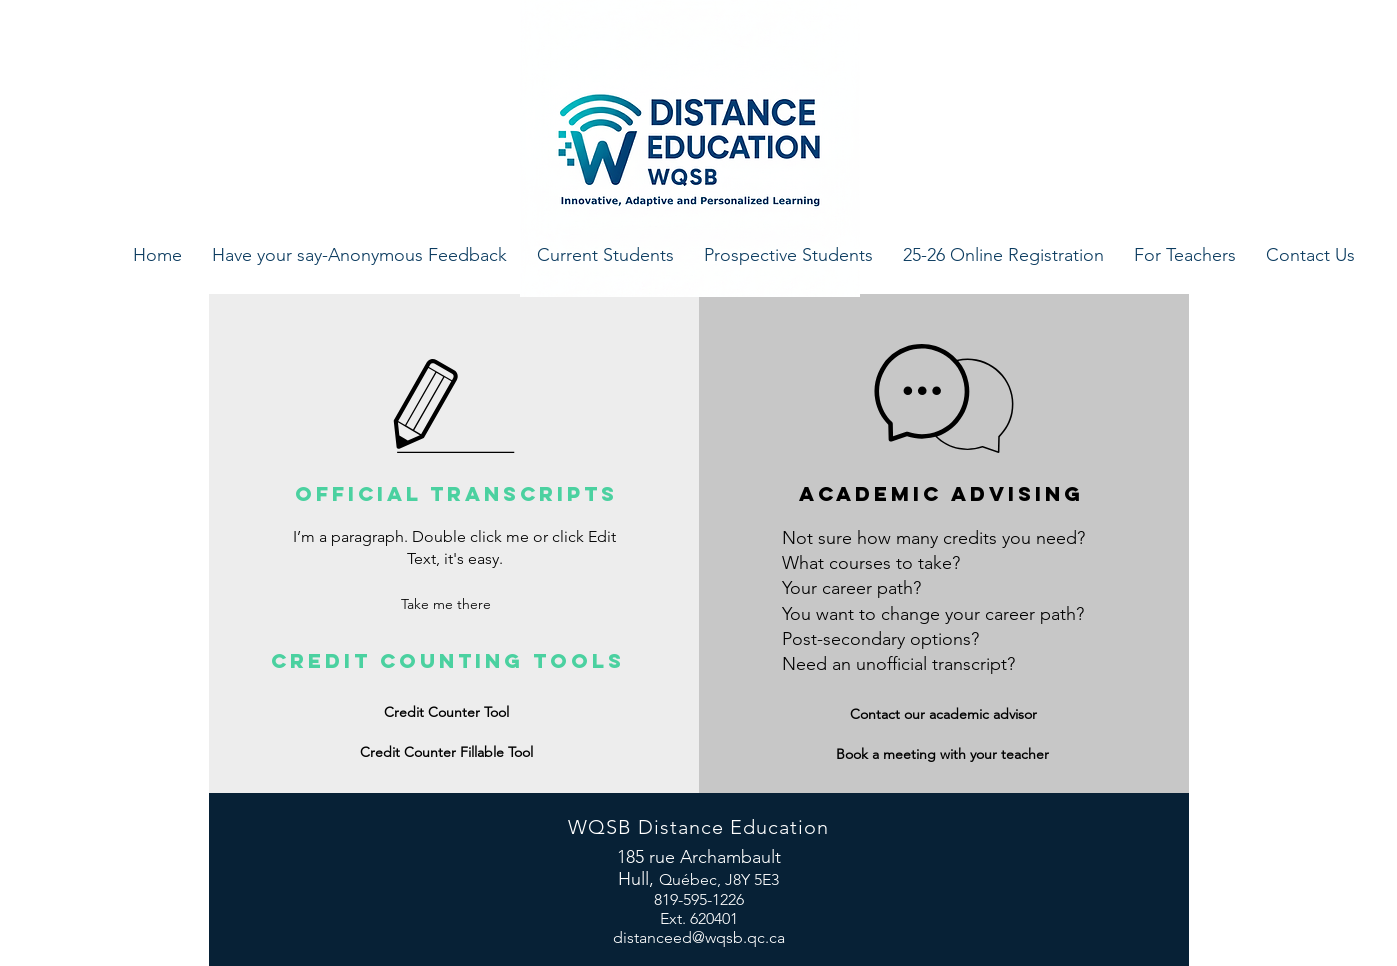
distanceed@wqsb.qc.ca (699, 937)
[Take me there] (446, 605)
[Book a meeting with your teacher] (943, 754)
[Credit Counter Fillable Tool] (447, 753)
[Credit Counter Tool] (447, 713)
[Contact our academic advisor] (944, 714)
